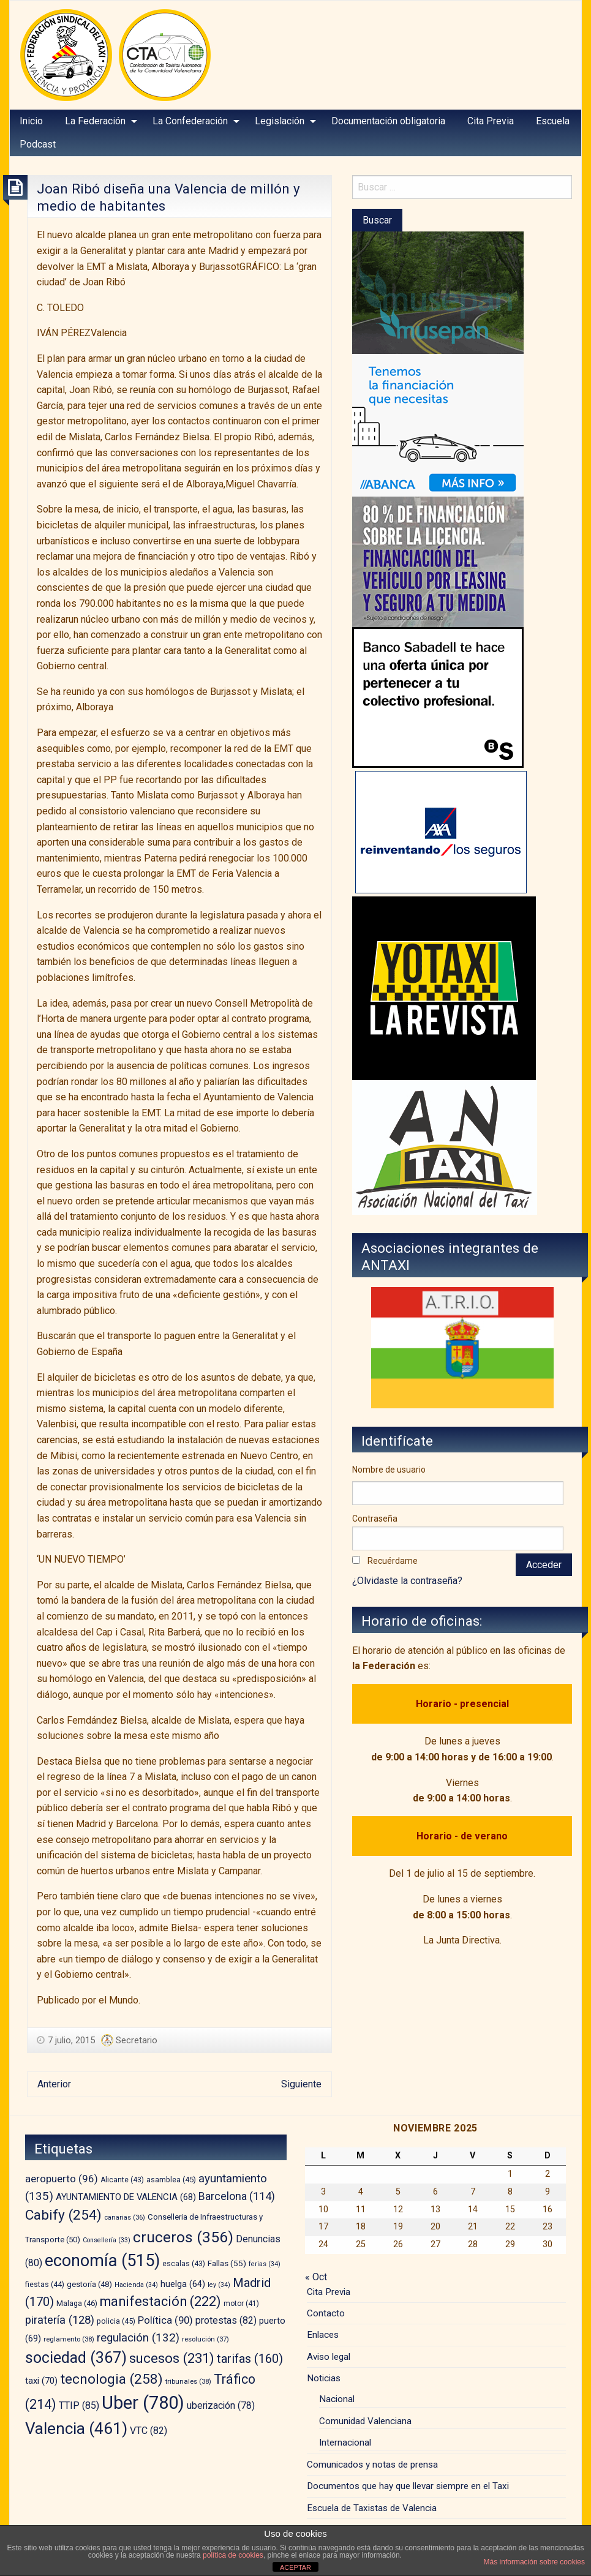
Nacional (337, 2399)
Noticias (324, 2378)
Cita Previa (490, 121)
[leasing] (438, 561)
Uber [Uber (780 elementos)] (143, 2402)
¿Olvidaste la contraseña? (407, 1581)
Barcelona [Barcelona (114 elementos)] (236, 2196)
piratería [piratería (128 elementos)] (59, 2320)
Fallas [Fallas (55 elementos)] (227, 2263)
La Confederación (190, 121)
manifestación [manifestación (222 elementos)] (160, 2301)
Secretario (136, 2040)
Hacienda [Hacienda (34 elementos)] (136, 2285)
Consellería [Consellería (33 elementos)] (106, 2240)
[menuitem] (31, 121)
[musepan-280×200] (438, 292)
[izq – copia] (444, 1147)
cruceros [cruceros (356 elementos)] (183, 2237)
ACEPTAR (295, 2567)
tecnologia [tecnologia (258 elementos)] (111, 2379)
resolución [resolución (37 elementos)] (205, 2339)
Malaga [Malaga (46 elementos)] (76, 2303)
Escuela (553, 121)
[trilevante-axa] (441, 832)
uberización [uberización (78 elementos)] (221, 2405)
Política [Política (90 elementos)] (165, 2320)
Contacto (326, 2313)
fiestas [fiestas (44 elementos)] (44, 2284)
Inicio (31, 121)
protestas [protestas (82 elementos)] (226, 2320)
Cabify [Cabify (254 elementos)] (63, 2215)
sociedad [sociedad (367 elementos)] (76, 2358)
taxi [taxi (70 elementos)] (41, 2380)
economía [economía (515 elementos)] (102, 2260)
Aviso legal (328, 2356)
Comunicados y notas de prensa (372, 2464)
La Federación (95, 121)
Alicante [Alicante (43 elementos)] (122, 2180)
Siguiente (301, 2084)
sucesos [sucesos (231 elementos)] (171, 2358)
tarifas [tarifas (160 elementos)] (250, 2358)
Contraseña (374, 1518)
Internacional (345, 2442)
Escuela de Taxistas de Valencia (372, 2508)
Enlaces (323, 2334)
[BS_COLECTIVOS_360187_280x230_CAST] (438, 697)
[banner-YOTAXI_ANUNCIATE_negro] (444, 988)
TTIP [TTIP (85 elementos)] (79, 2405)
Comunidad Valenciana (365, 2421)
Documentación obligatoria (388, 121)
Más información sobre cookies (534, 2562)
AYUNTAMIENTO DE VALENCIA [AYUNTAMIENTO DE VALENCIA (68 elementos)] (126, 2196)
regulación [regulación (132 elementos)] (138, 2338)
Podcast (38, 144)
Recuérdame (392, 1561)
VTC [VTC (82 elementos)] (148, 2430)
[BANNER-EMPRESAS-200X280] (438, 424)
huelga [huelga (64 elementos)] (182, 2284)
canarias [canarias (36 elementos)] (124, 2217)
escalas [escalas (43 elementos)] (183, 2263)
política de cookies (233, 2555)
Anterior (54, 2084)
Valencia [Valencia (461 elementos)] (76, 2428)
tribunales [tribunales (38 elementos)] (188, 2381)
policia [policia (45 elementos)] (116, 2321)
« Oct (316, 2277)
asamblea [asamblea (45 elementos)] (171, 2179)
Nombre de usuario (389, 1469)
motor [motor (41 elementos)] (241, 2303)
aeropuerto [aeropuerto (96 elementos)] (61, 2178)
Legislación (279, 121)
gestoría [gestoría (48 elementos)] (89, 2284)
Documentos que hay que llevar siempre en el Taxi (408, 2486)
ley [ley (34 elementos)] (219, 2285)
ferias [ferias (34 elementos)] (264, 2264)
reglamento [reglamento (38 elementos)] (68, 2339)
